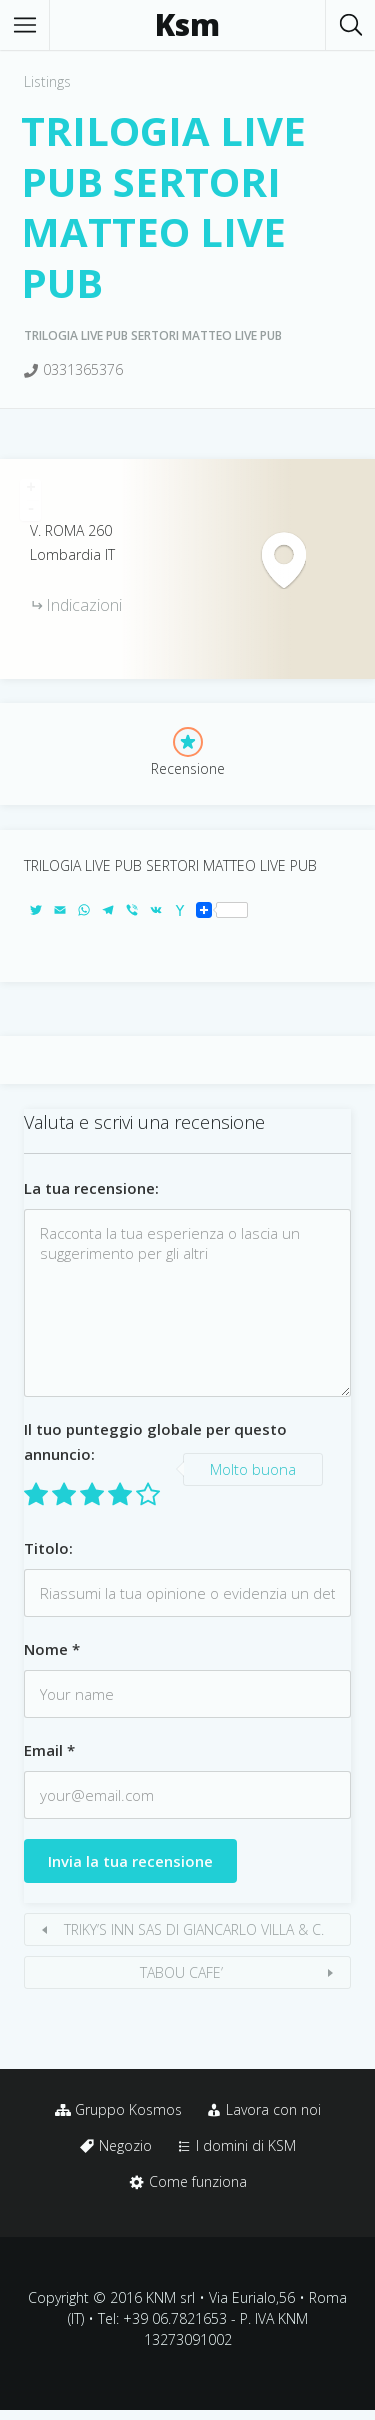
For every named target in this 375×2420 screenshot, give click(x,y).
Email (49, 1750)
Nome (52, 1649)
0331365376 (83, 369)
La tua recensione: (91, 1188)
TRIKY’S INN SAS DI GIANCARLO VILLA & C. (194, 1929)
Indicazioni (84, 605)
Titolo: (48, 1548)
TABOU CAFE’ (181, 1972)
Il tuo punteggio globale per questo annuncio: (155, 1441)
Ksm (187, 25)
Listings (47, 81)
